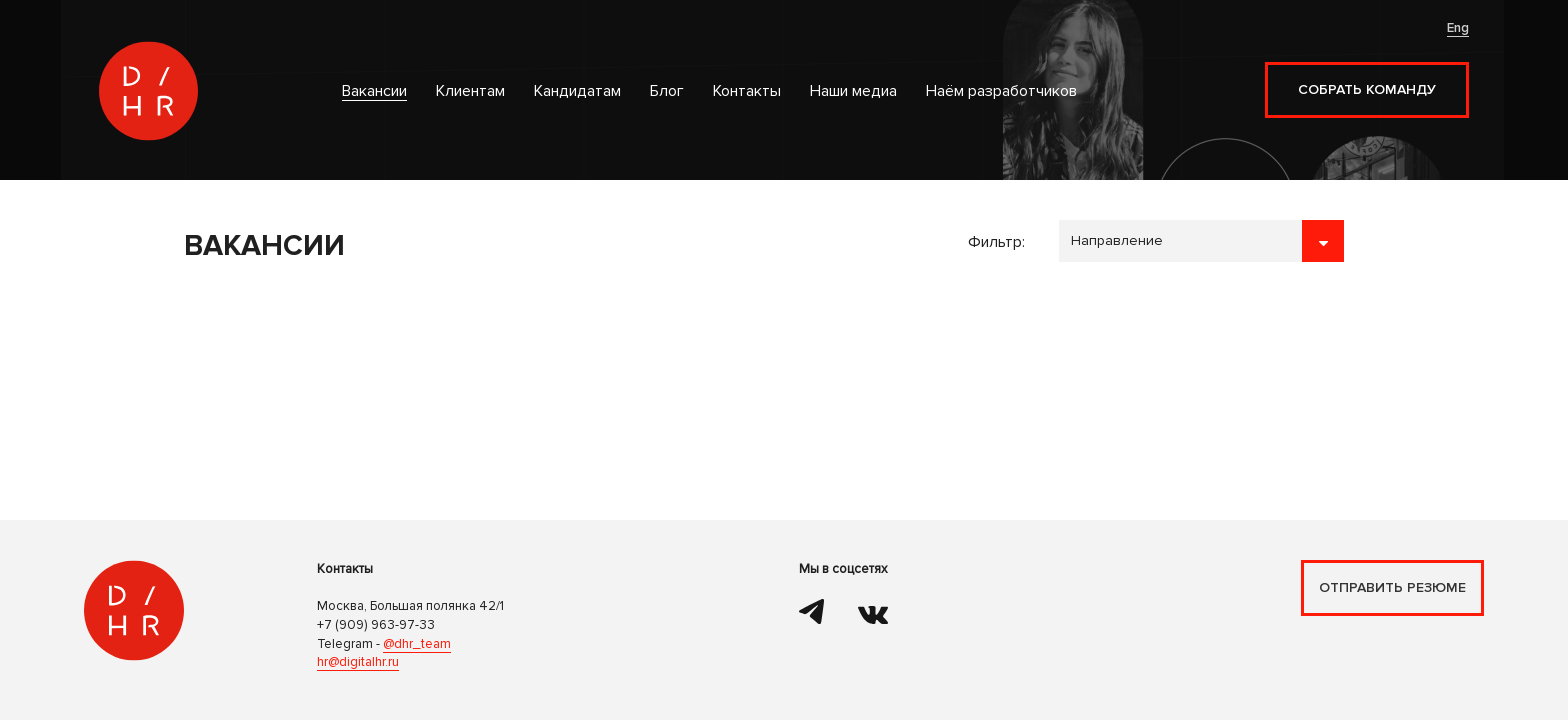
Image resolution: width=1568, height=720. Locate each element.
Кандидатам (577, 91)
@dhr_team (417, 644)
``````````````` (1201, 241)
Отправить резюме (1392, 587)
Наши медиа (853, 91)
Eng (1458, 28)
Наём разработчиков (1001, 91)
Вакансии (374, 91)
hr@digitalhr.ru (358, 662)
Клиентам (470, 91)
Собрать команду (1367, 89)
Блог (667, 91)
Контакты (747, 91)
